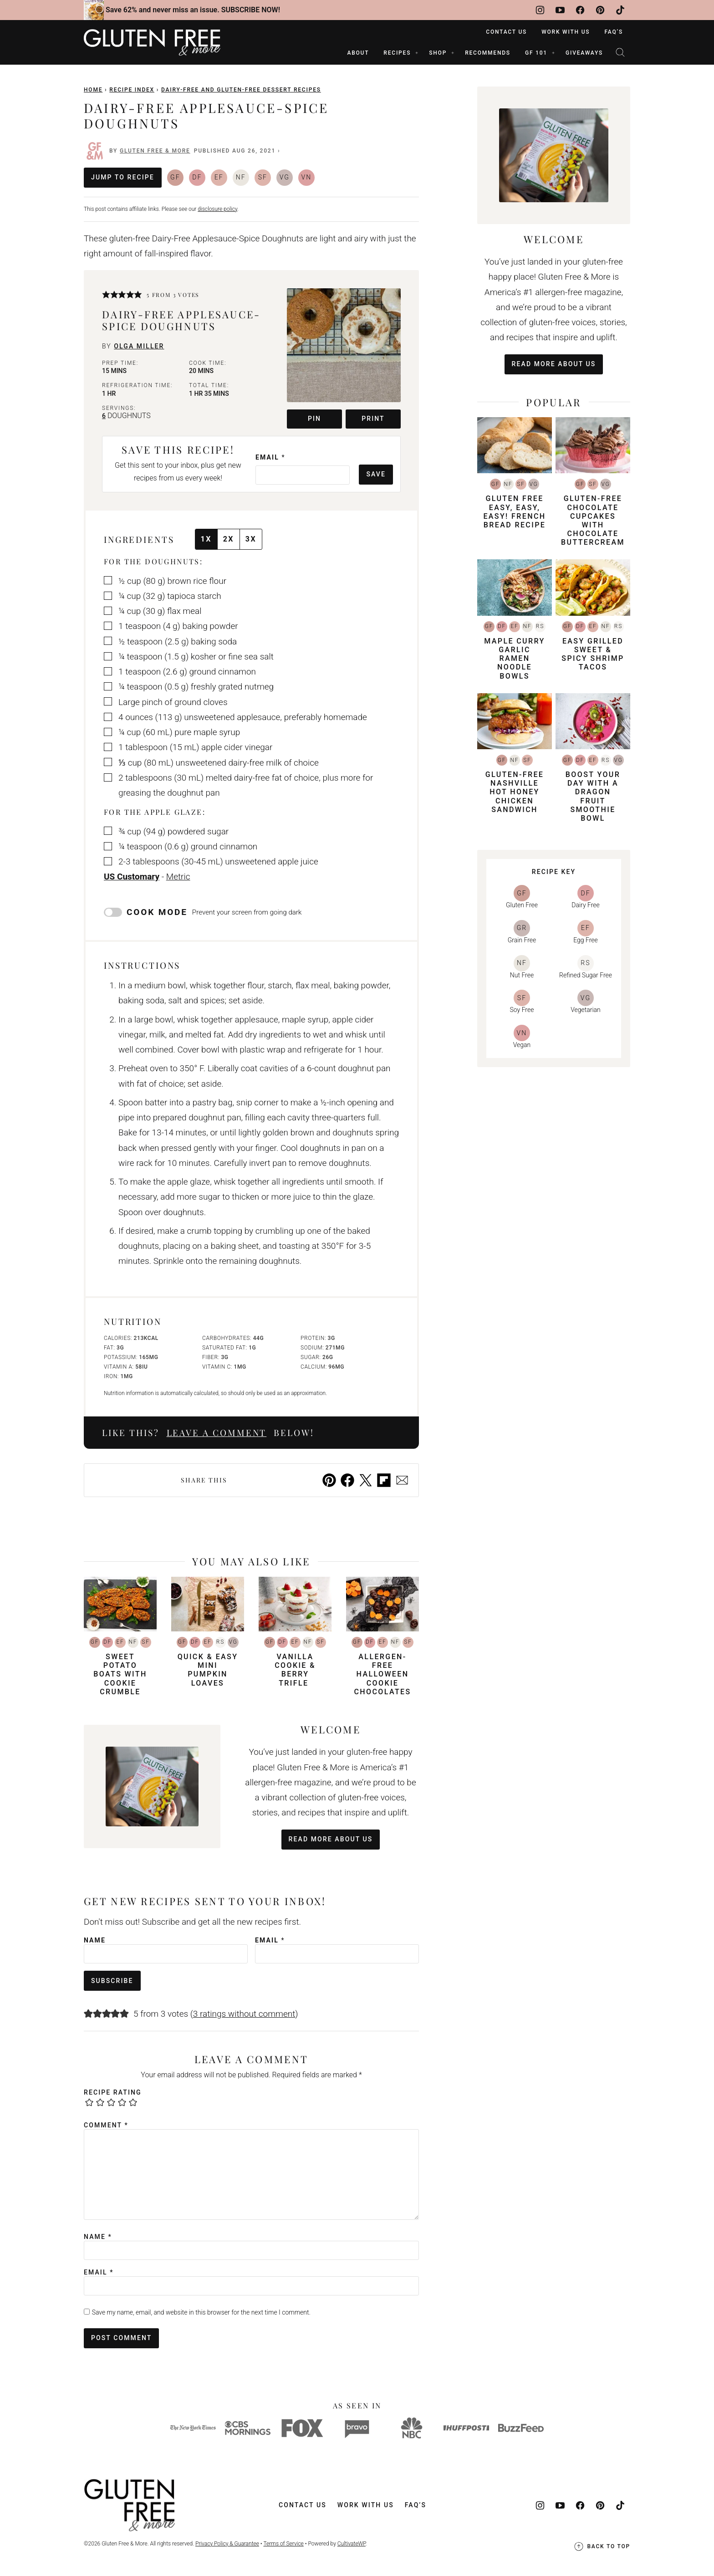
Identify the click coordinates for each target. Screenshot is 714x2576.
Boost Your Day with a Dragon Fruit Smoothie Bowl (593, 796)
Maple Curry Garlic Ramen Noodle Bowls (514, 658)
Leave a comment (217, 1432)
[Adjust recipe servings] (104, 415)
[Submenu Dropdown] (416, 53)
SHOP (438, 53)
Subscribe (112, 1980)
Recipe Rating (113, 2092)
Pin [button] (314, 418)
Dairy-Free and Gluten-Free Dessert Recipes (241, 90)
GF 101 (536, 53)
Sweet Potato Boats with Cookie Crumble (120, 1674)
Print (373, 418)
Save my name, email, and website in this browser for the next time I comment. (201, 2312)
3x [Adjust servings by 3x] (250, 539)
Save (376, 474)
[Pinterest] (600, 10)
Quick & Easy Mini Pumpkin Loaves (208, 1669)
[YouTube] (560, 10)
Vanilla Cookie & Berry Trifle (295, 1669)
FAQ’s (613, 32)
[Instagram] (540, 10)
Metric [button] (178, 876)
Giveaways (584, 53)
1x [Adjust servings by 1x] (206, 539)
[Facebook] (580, 10)
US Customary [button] (131, 876)
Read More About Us (331, 1839)
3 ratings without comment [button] (244, 2014)
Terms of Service (283, 2543)
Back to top (601, 2546)
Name (95, 1940)
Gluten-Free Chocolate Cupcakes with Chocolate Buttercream (593, 520)
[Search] (620, 52)
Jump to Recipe (122, 177)
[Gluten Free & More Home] (152, 42)
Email (270, 457)
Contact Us (506, 32)
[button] (106, 294)
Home (93, 90)
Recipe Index (131, 90)
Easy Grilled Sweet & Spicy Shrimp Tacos (592, 654)
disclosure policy (217, 209)
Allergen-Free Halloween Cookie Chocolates (382, 1674)
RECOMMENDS (487, 53)
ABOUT (358, 53)
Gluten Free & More (155, 151)
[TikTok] (620, 10)
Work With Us (565, 32)
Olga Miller (139, 346)
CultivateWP (351, 2543)
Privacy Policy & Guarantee (227, 2543)
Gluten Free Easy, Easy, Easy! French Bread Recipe (514, 511)
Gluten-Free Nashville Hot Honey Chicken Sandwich (514, 792)
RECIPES (397, 53)
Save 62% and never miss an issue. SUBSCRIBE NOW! (193, 9)
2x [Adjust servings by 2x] (228, 539)
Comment (106, 2125)
